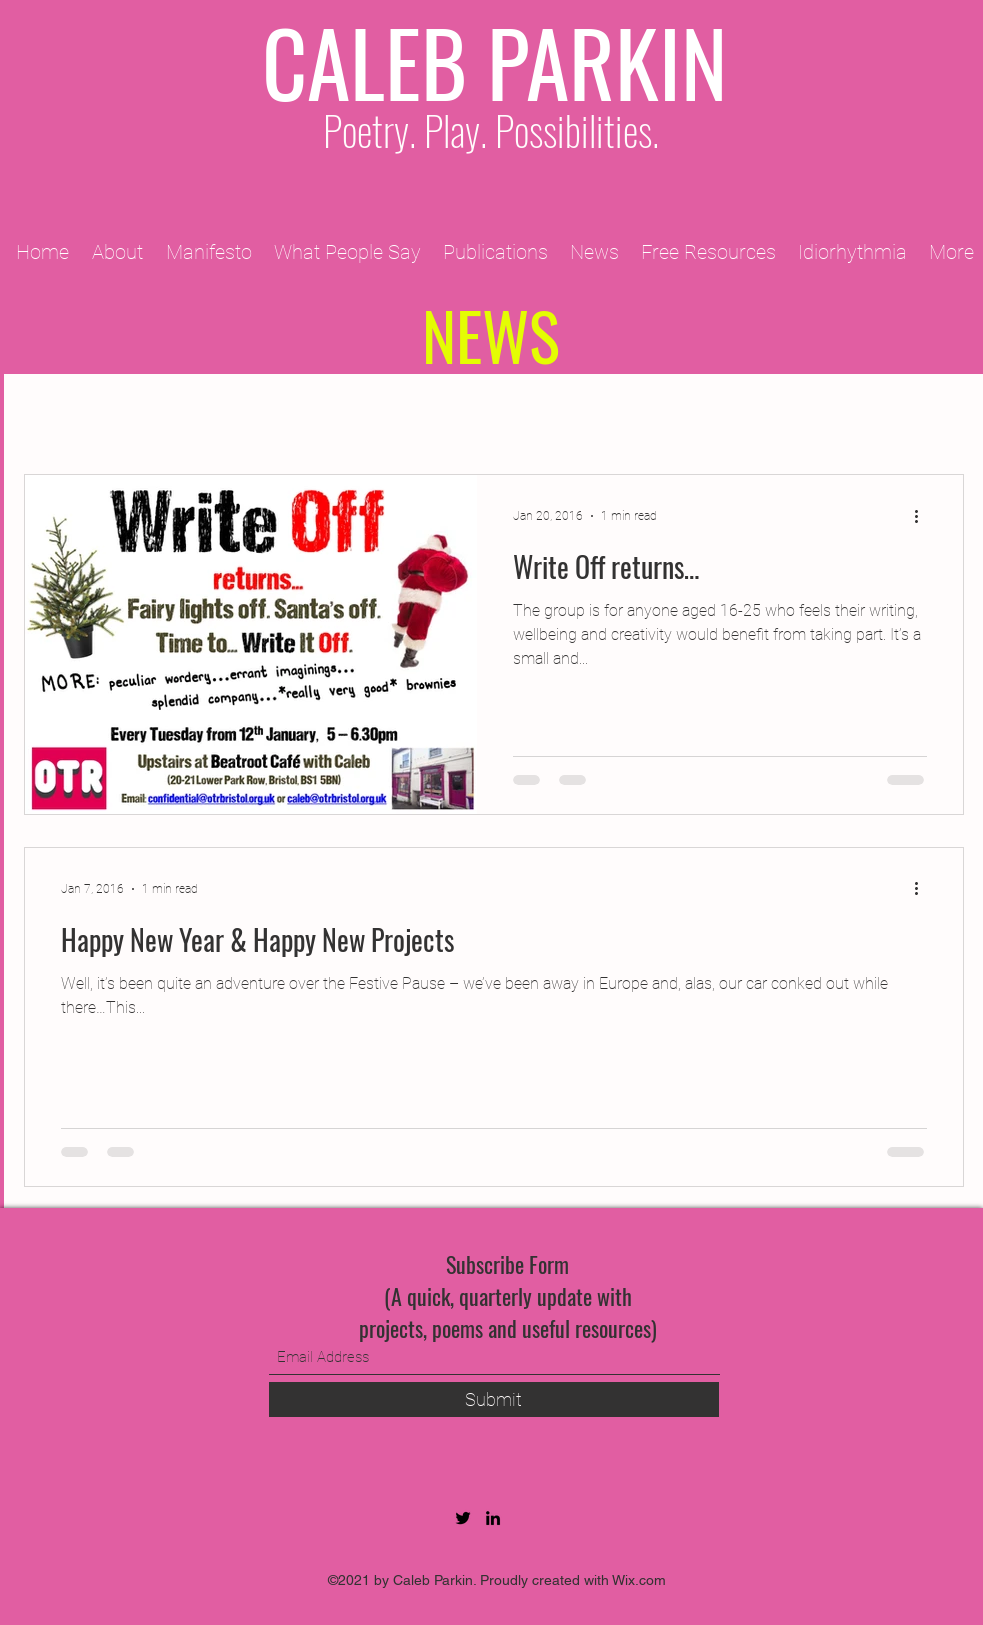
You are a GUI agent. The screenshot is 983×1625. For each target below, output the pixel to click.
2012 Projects (645, 414)
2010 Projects (493, 414)
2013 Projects (797, 414)
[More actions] (924, 516)
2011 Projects (342, 414)
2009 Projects (190, 414)
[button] (938, 416)
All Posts (58, 414)
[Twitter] (463, 1518)
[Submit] (494, 1399)
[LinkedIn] (493, 1518)
